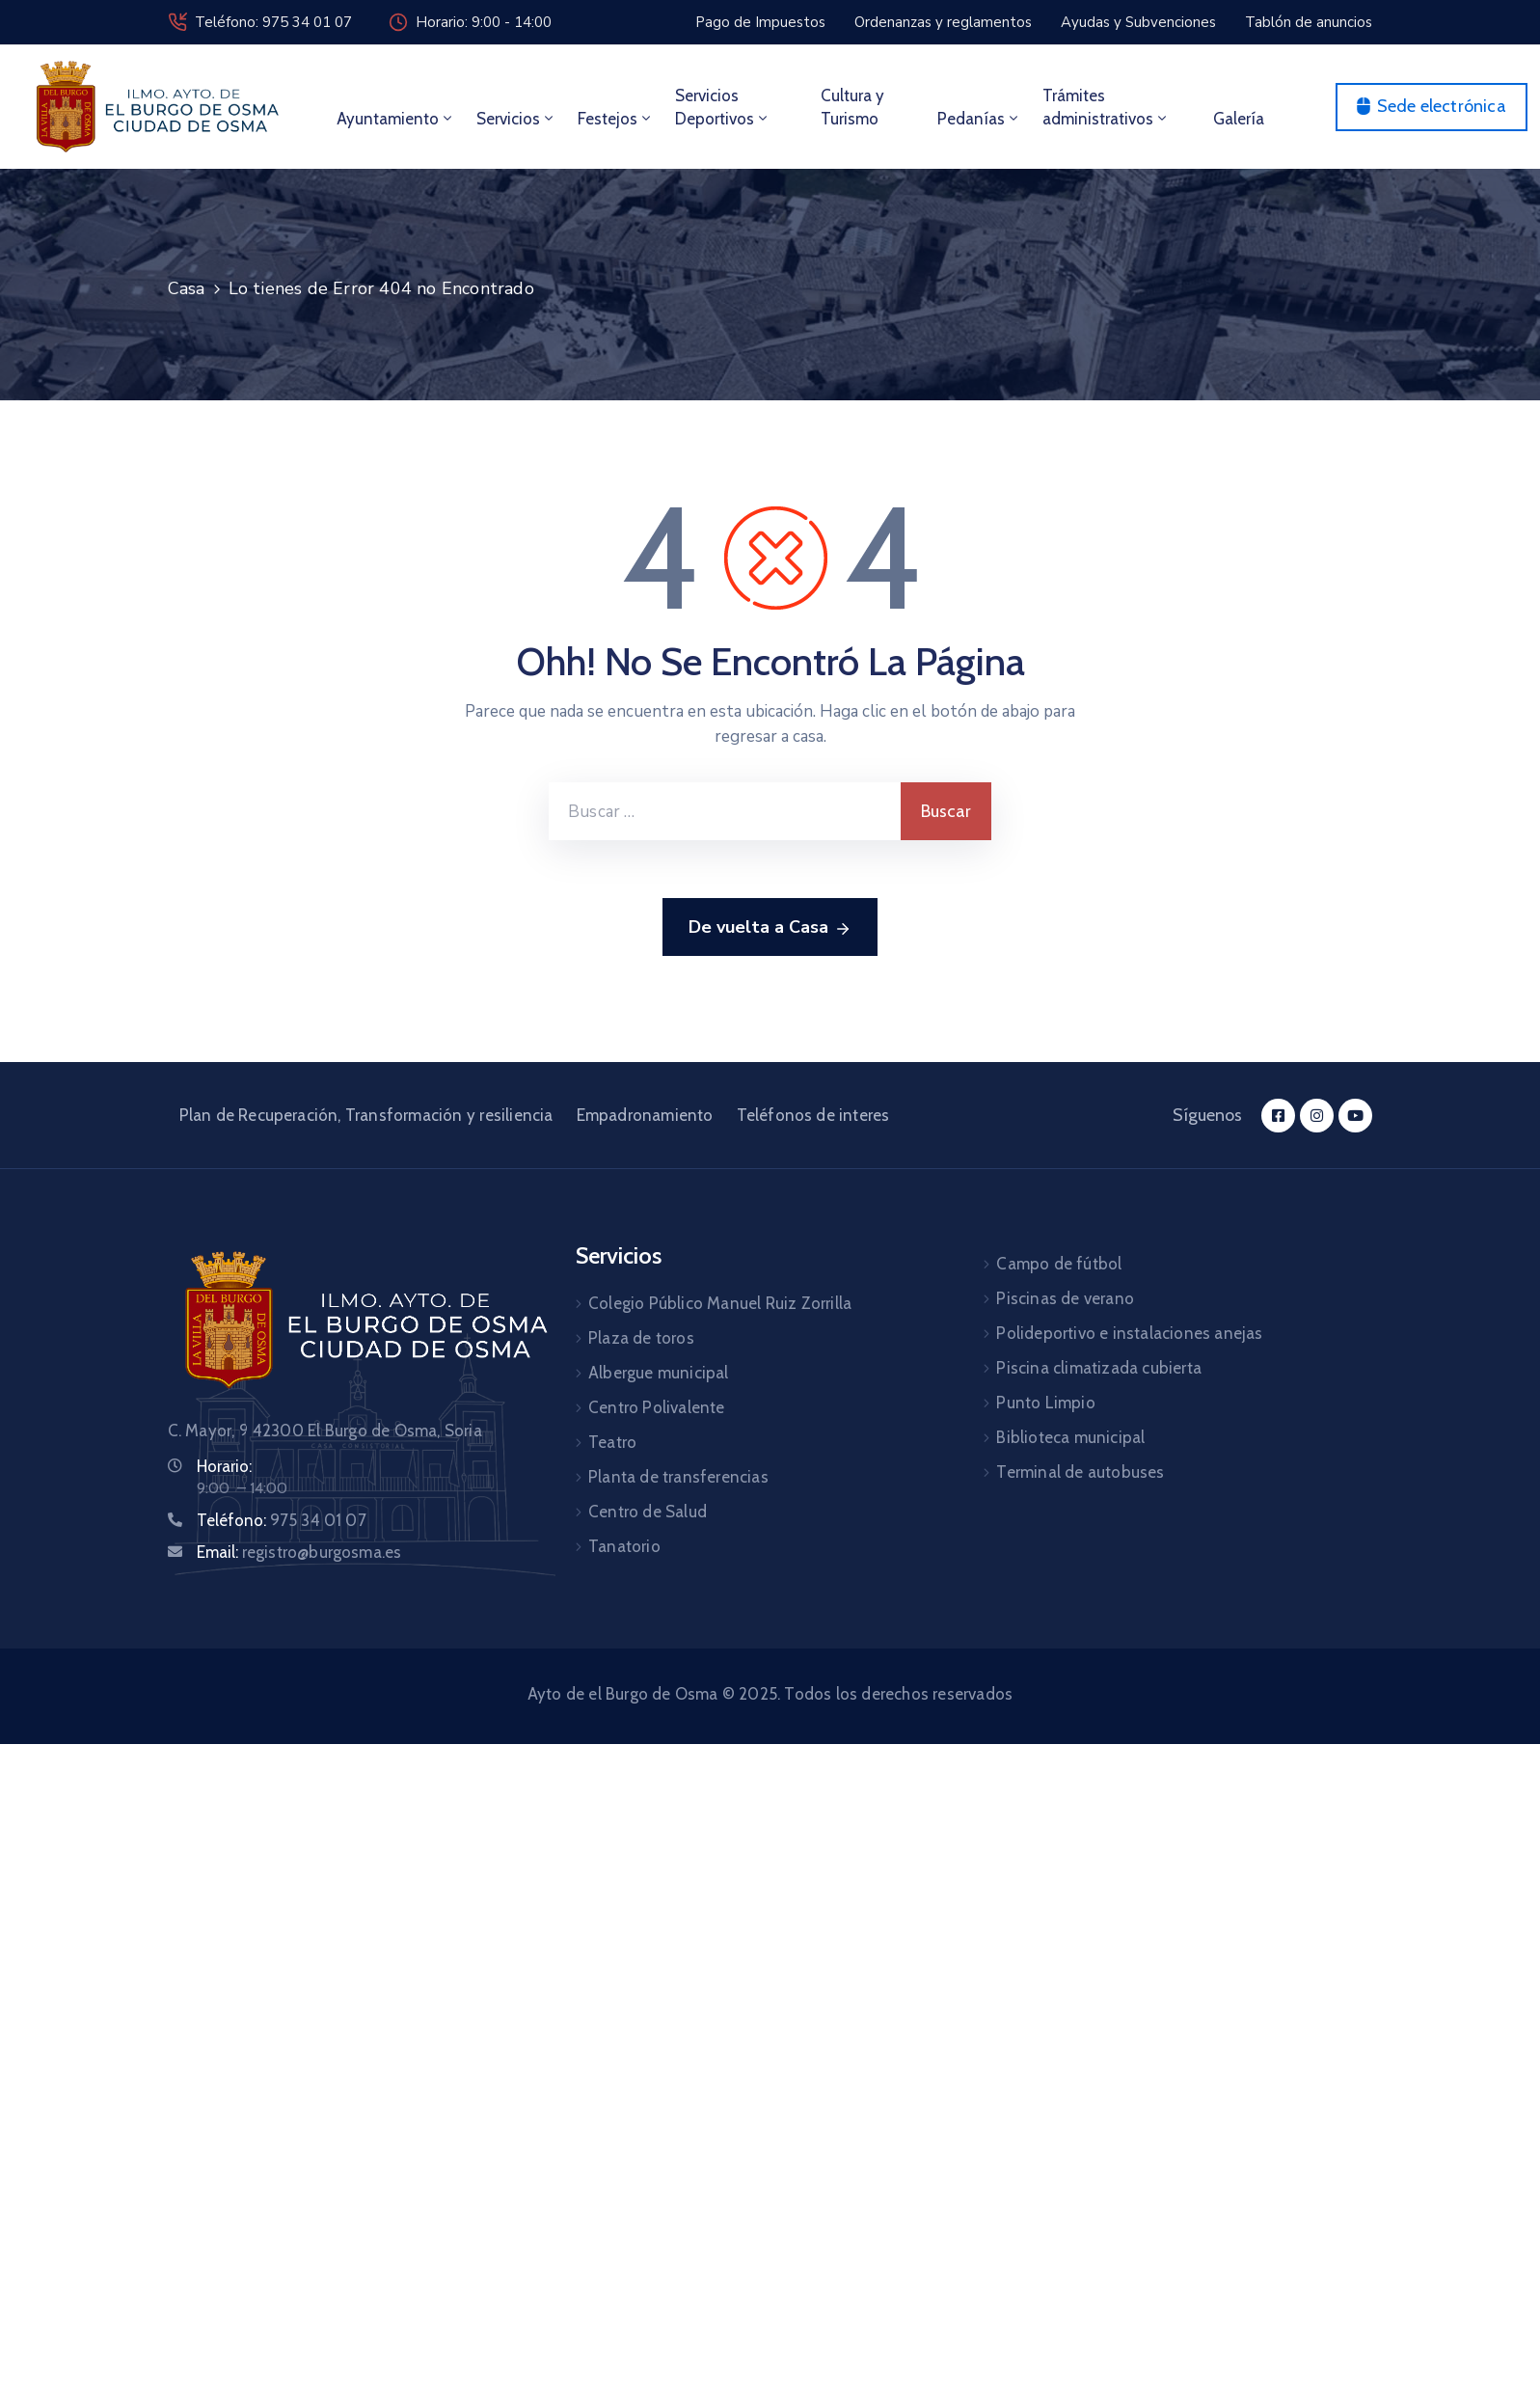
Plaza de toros (641, 1338)
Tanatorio (624, 1546)
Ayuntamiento (396, 118)
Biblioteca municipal (1070, 1437)
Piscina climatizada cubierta (1099, 1367)
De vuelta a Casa (770, 928)
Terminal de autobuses (1080, 1472)
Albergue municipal (658, 1372)
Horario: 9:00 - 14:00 (484, 22)
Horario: (224, 1466)
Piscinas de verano (1065, 1298)
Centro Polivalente (656, 1407)
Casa (186, 288)
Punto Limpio (1045, 1402)
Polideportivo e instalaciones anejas (1129, 1333)
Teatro (612, 1442)
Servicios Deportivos (722, 107)
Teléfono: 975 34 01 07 (273, 22)
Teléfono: (281, 1520)
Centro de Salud (647, 1511)
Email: (299, 1552)
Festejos (616, 118)
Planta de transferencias (678, 1476)
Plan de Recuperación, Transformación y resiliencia (366, 1115)
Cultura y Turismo (852, 107)
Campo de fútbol (1058, 1263)
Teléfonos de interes (813, 1115)
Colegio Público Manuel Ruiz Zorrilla (719, 1303)
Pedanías (979, 118)
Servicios (516, 118)
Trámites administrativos (1106, 107)
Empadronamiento (645, 1115)
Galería (1238, 118)
